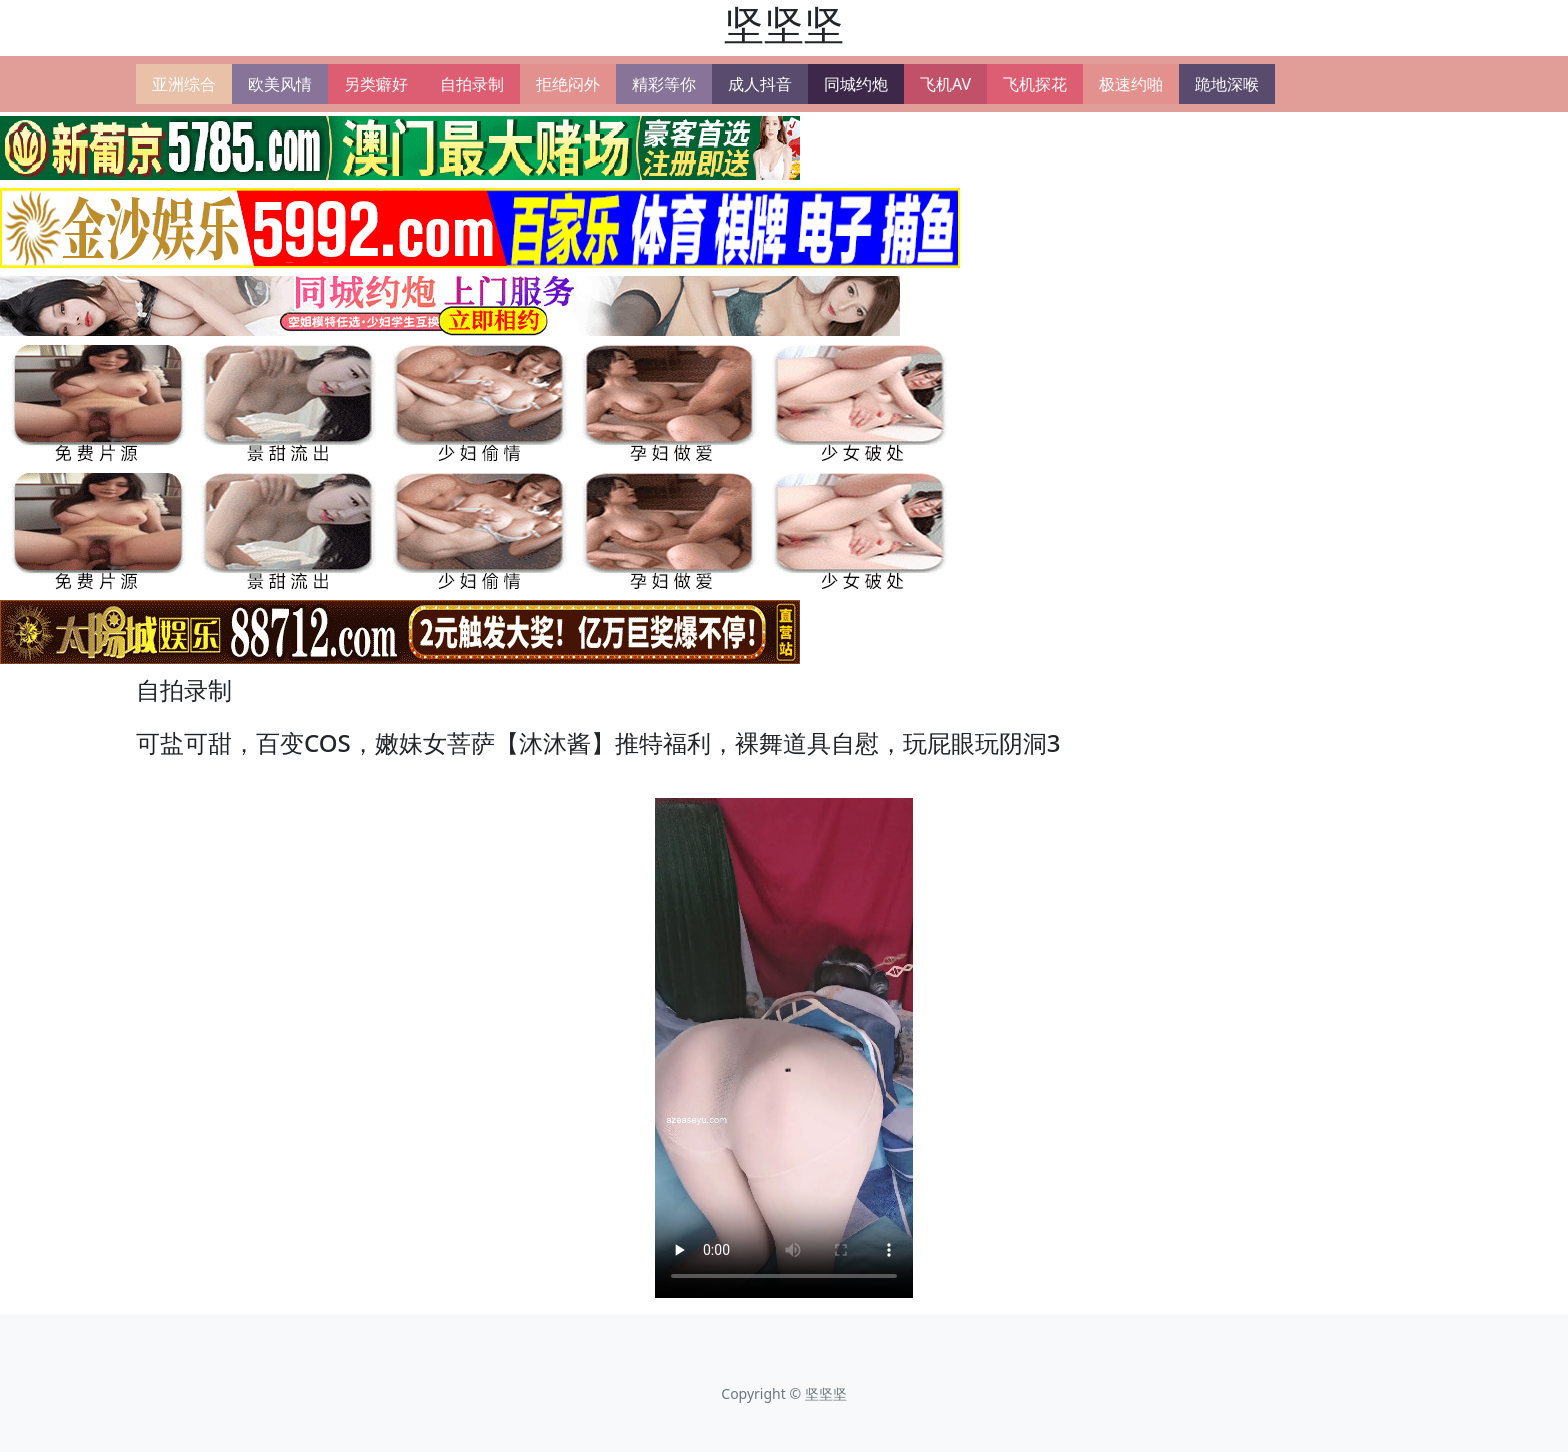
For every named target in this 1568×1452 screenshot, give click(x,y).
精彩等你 (664, 84)
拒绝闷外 (568, 84)
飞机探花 (1035, 84)
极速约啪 (1131, 84)
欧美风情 (280, 84)
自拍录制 (472, 84)
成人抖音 (760, 84)
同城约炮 (856, 84)
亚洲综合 (184, 84)
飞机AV (945, 84)
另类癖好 (376, 84)
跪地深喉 (1227, 84)
